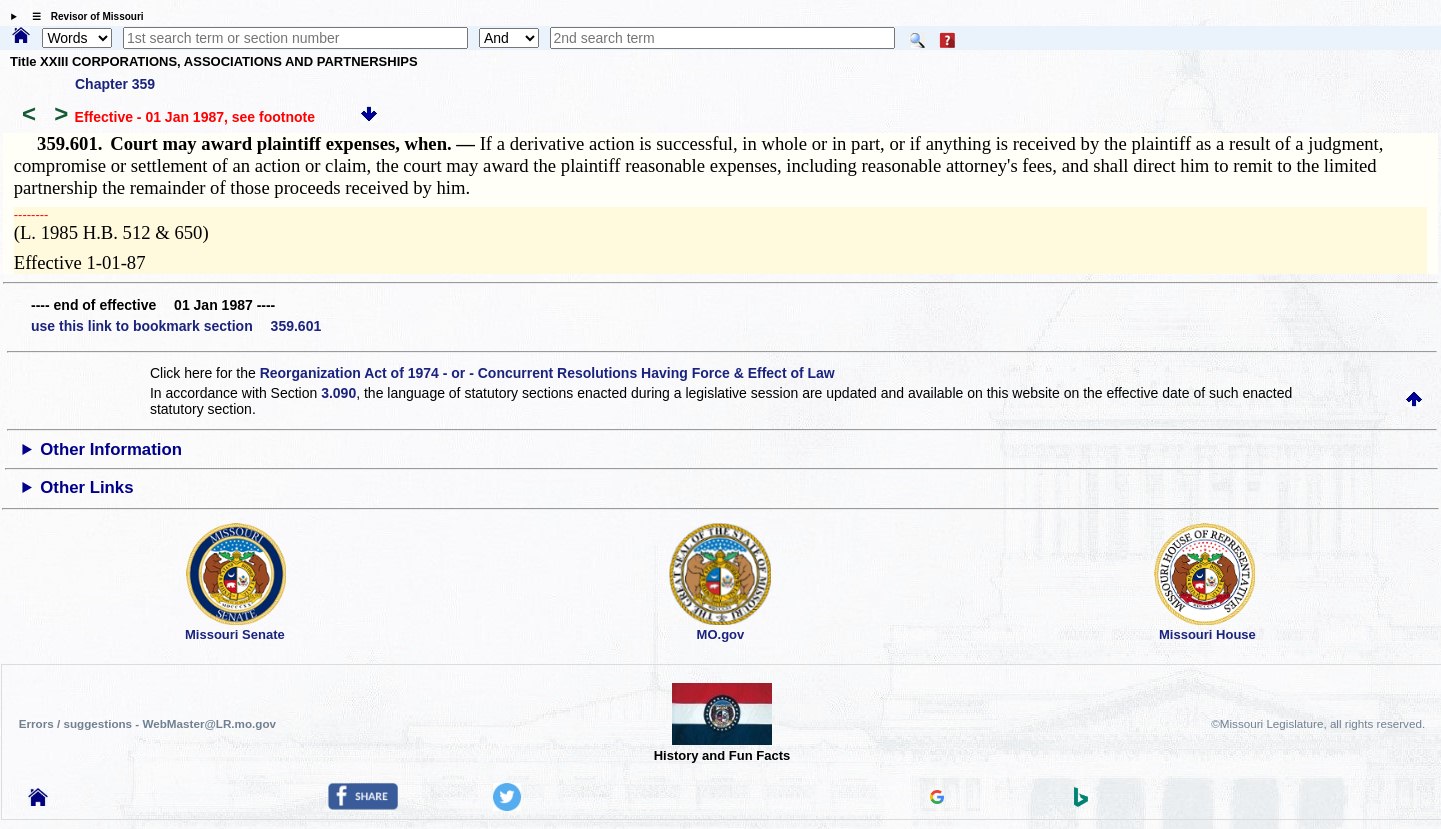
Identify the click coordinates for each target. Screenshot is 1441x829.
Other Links (86, 487)
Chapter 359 (115, 84)
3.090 (338, 393)
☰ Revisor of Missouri (83, 16)
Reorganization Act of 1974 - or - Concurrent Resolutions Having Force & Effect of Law (547, 373)
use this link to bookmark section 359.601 (176, 326)
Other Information (111, 449)
